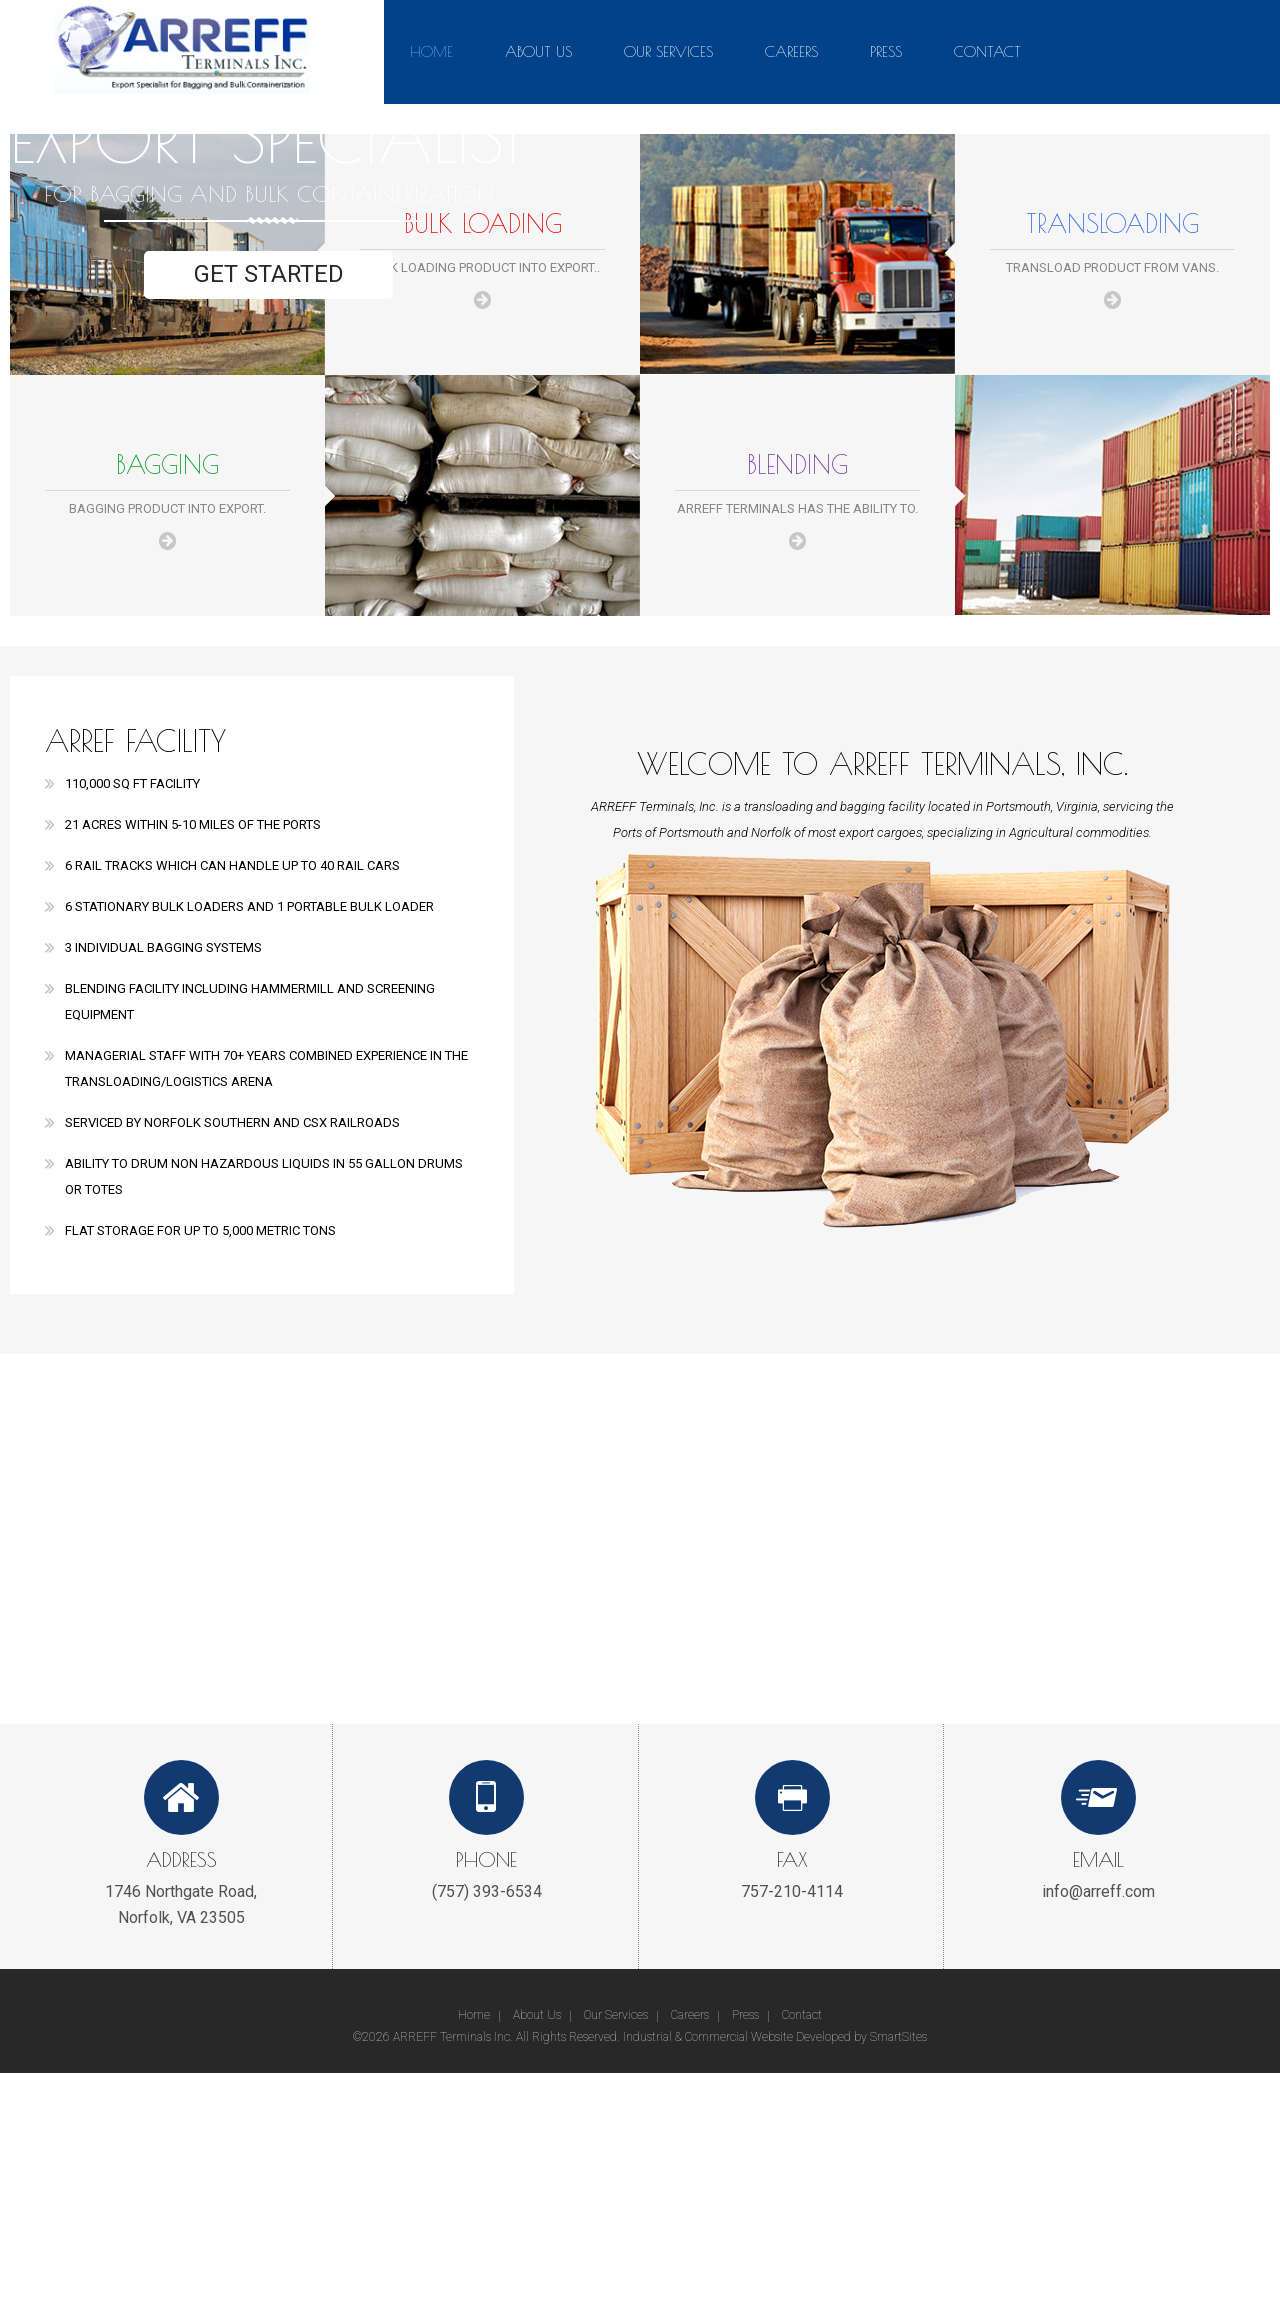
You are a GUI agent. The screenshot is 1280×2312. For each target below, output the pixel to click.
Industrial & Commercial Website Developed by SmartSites (775, 2037)
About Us (538, 51)
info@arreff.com (1098, 1891)
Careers (791, 51)
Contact (987, 51)
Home (431, 51)
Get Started (268, 275)
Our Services (668, 51)
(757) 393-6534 (487, 1891)
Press (886, 51)
